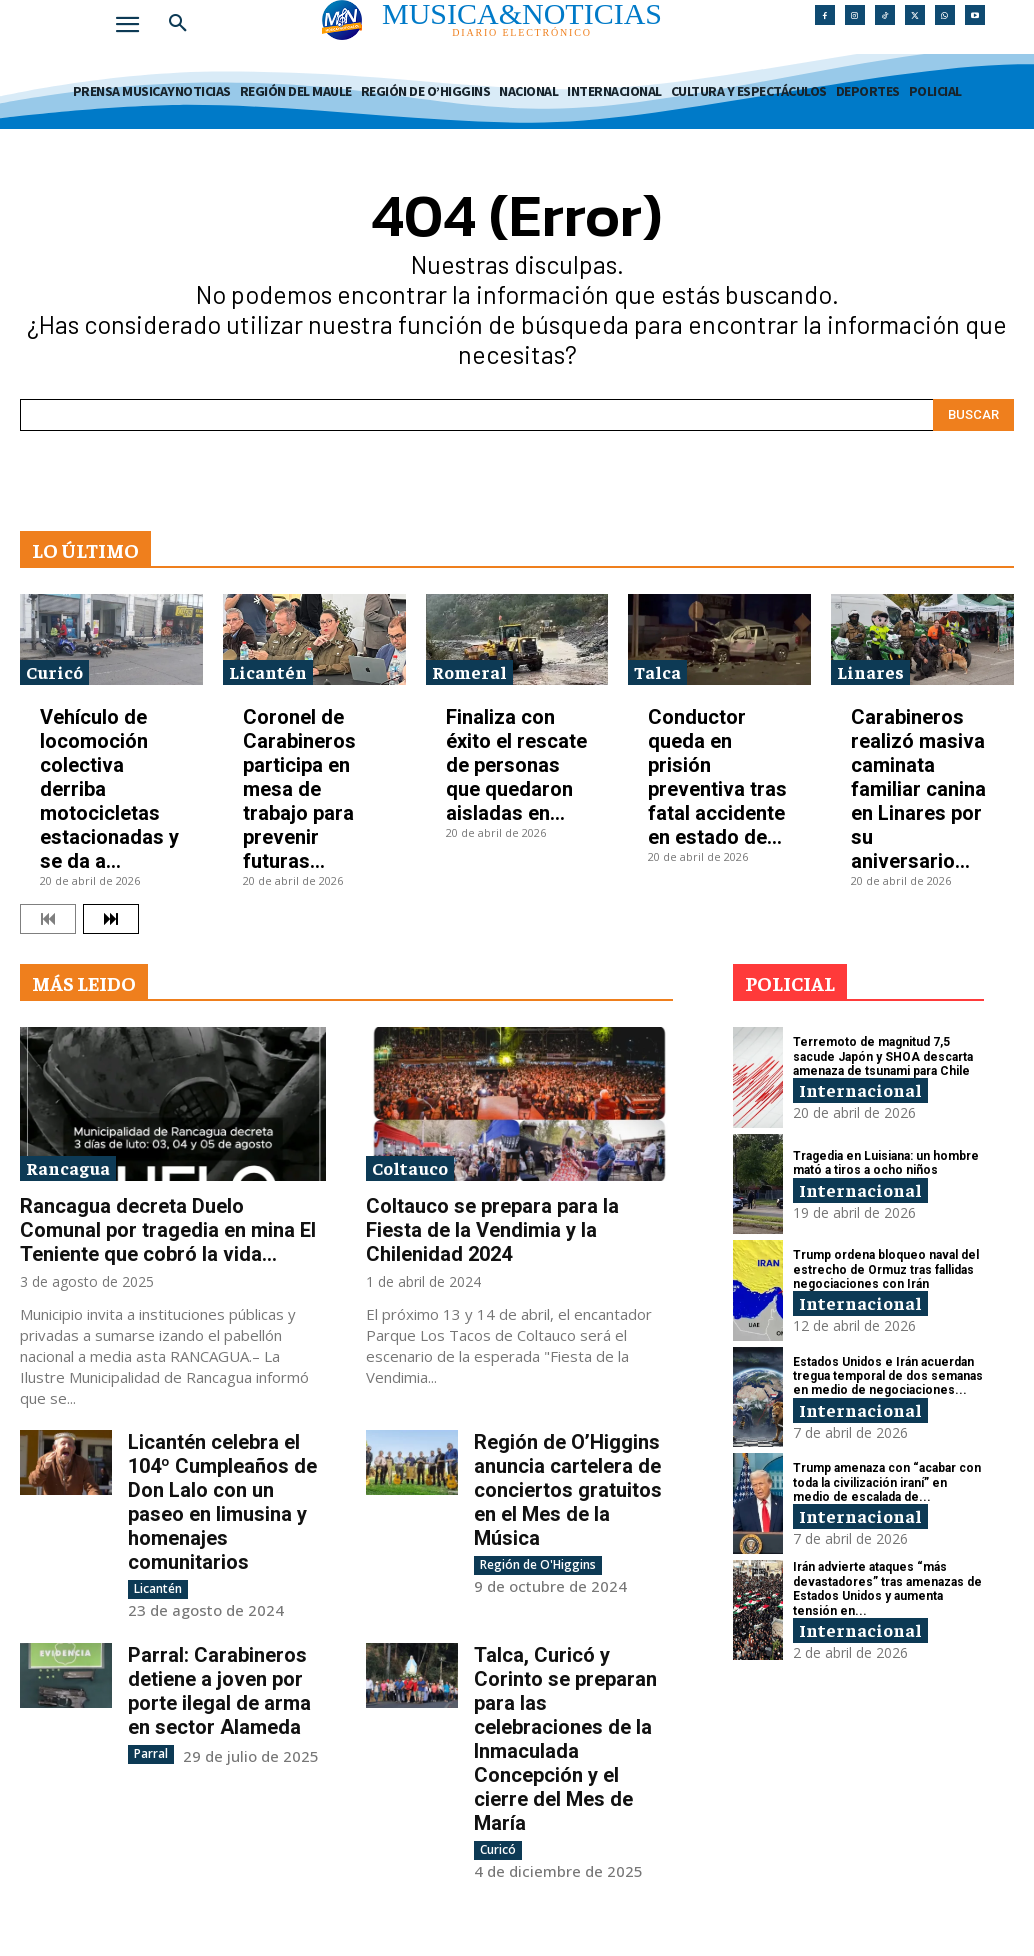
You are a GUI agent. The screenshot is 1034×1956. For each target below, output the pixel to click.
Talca (657, 671)
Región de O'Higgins (538, 1564)
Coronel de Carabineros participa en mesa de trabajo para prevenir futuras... (299, 789)
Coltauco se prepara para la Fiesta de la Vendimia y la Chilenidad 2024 (492, 1230)
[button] (178, 24)
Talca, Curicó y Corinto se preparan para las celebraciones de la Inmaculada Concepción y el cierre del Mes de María (565, 1739)
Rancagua (68, 1167)
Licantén (268, 671)
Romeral (469, 671)
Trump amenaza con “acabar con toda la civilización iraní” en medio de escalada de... (887, 1482)
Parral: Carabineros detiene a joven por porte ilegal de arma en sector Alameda (219, 1691)
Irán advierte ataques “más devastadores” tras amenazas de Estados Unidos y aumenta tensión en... (887, 1588)
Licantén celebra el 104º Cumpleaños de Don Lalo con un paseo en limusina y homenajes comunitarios (222, 1502)
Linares (870, 671)
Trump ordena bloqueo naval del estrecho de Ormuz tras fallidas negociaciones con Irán (886, 1269)
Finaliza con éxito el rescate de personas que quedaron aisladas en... (516, 765)
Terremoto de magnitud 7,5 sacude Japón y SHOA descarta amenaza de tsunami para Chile (883, 1056)
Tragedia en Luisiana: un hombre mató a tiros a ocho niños (886, 1163)
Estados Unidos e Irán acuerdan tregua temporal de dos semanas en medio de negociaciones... (888, 1376)
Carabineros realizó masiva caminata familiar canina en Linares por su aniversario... (918, 789)
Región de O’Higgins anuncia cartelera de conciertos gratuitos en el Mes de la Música (568, 1490)
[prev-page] (48, 919)
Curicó (54, 671)
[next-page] (111, 919)
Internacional (860, 1089)
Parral (151, 1753)
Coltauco (410, 1167)
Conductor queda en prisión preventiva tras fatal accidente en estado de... (717, 777)
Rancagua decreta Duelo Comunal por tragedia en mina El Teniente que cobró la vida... (168, 1230)
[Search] (973, 415)
